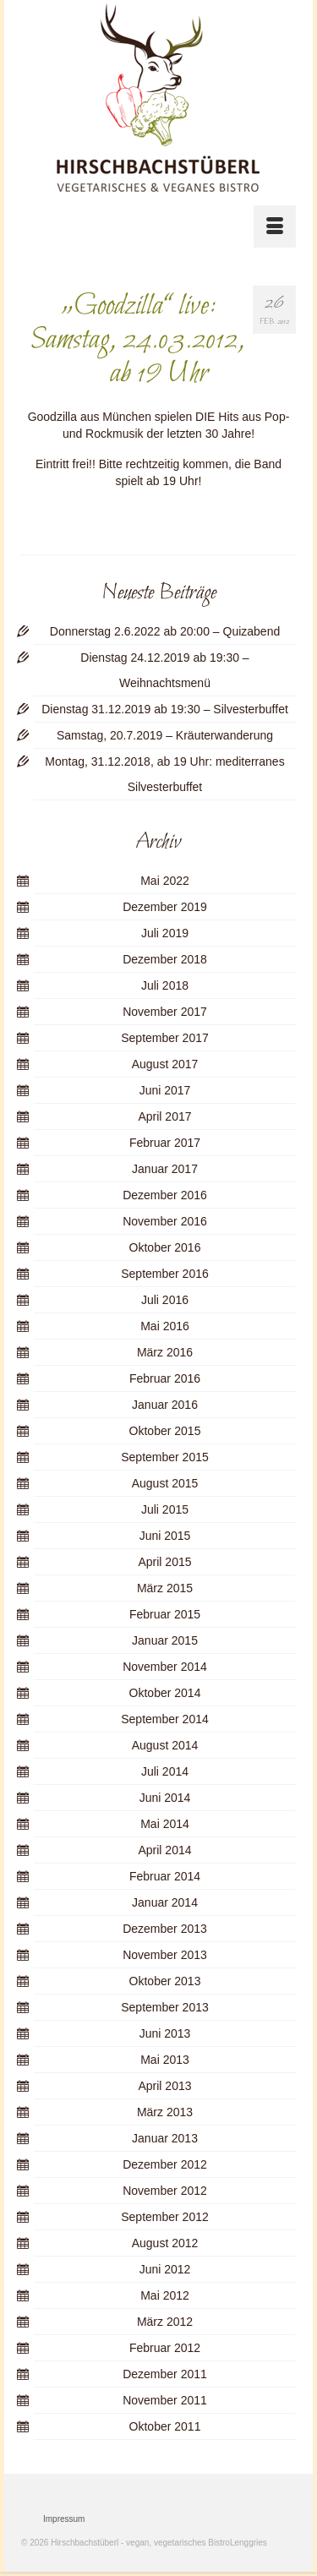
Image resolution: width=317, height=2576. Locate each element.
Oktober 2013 (165, 1981)
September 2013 (165, 2007)
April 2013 (164, 2086)
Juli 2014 (165, 1771)
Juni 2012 (165, 2269)
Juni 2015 (165, 1535)
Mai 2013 (164, 2059)
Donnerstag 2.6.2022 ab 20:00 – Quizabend (165, 631)
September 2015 (165, 1457)
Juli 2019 (165, 933)
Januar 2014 (165, 1902)
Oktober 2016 (165, 1247)
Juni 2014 (165, 1797)
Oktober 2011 (165, 2426)
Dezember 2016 (165, 1195)
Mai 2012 (164, 2295)
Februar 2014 (164, 1876)
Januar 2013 (165, 2138)
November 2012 (165, 2190)
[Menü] (275, 226)
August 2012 (165, 2243)
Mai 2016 (164, 1326)
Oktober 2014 (165, 1693)
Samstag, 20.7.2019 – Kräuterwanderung (165, 735)
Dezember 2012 (165, 2164)
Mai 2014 (164, 1824)
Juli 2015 (165, 1509)
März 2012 (165, 2321)
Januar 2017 (165, 1169)
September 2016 (165, 1273)
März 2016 (165, 1352)
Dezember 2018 (165, 959)
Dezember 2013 (165, 1928)
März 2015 (165, 1588)
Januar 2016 (165, 1404)
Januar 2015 (165, 1640)
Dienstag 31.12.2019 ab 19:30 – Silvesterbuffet (164, 709)
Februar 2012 (164, 2348)
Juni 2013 (165, 2033)
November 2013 (165, 1955)
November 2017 (165, 1011)
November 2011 (165, 2400)
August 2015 (165, 1483)
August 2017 (165, 1064)
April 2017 (164, 1116)
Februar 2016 (164, 1378)
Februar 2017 (164, 1142)
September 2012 (165, 2217)
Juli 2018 (165, 985)
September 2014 (165, 1719)
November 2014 (165, 1666)
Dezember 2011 (165, 2374)
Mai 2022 (164, 880)
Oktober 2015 (165, 1431)
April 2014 (164, 1850)
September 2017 (165, 1038)
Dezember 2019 (165, 907)
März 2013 (165, 2112)
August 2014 (165, 1745)
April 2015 (164, 1562)
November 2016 (165, 1221)
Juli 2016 (165, 1300)
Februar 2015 (164, 1614)
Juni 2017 (165, 1090)
